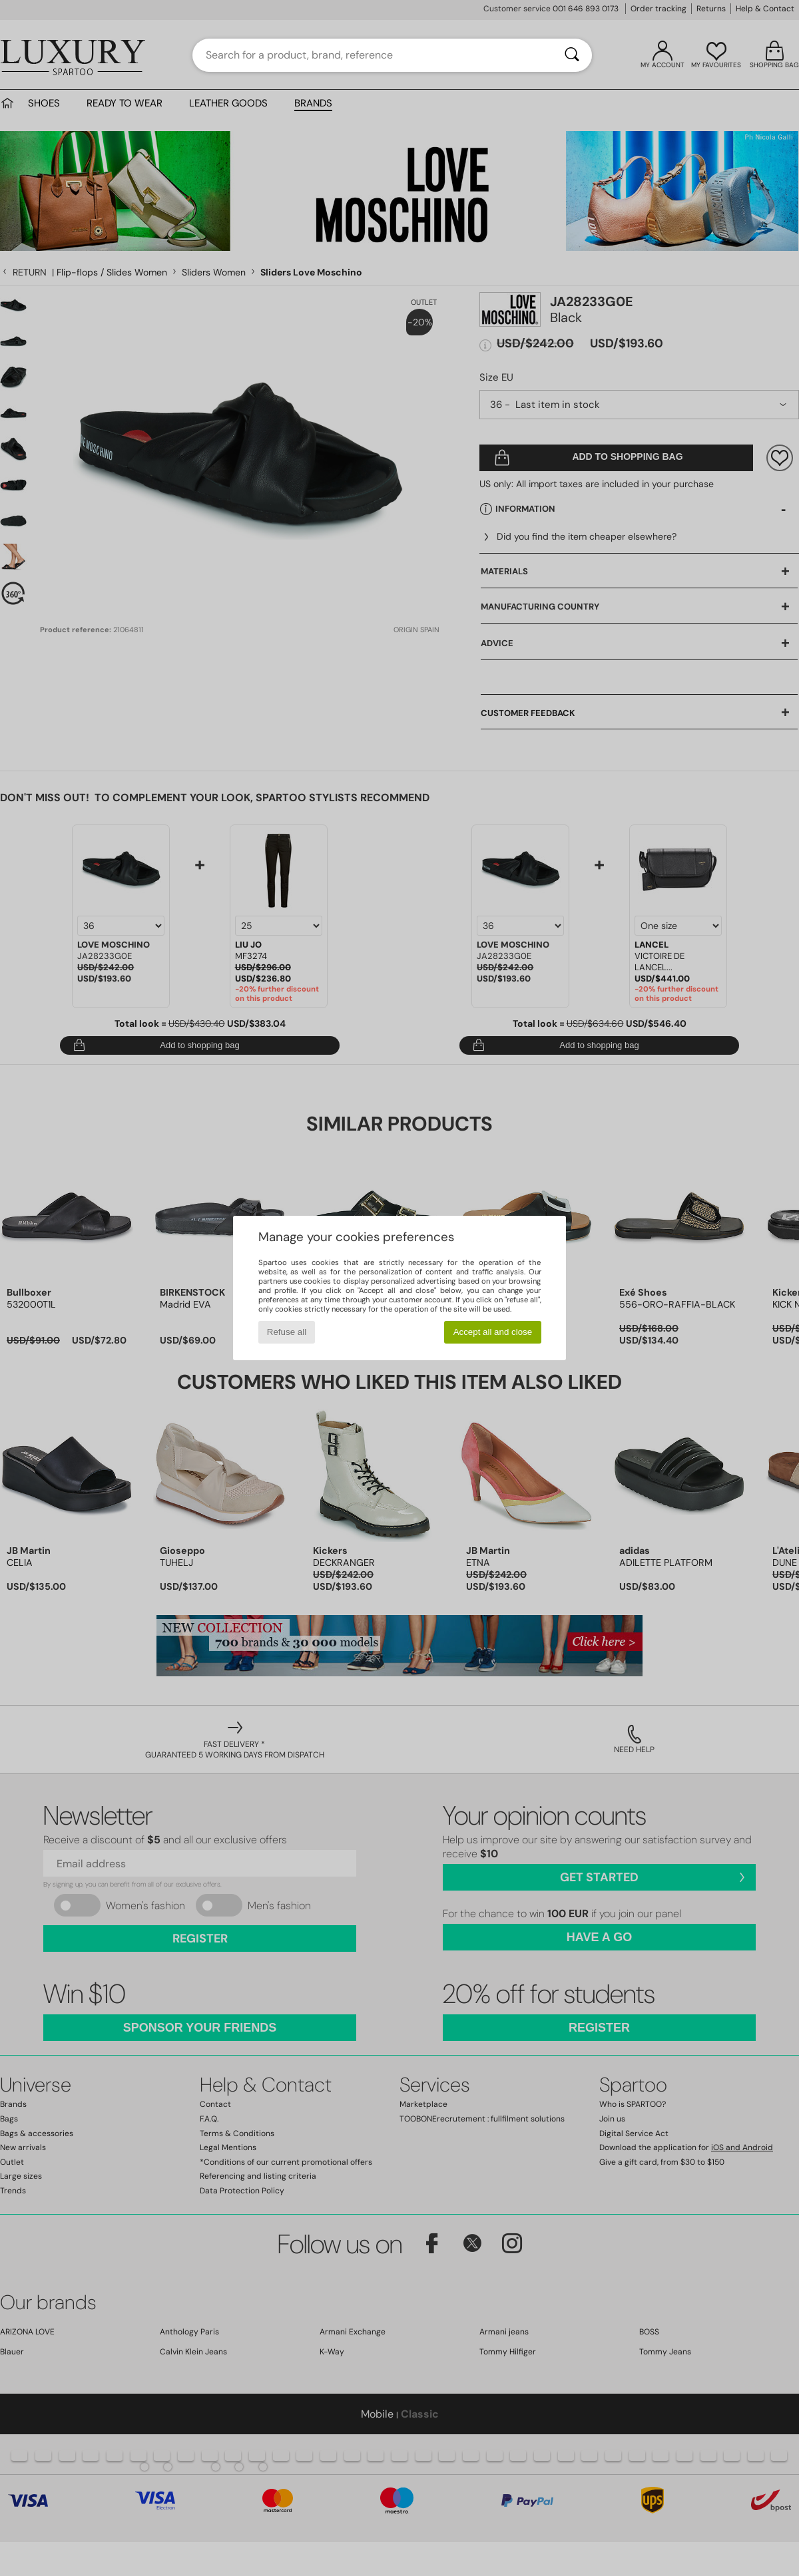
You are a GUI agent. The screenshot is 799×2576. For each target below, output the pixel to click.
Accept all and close (493, 1332)
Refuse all (286, 1332)
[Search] (572, 55)
